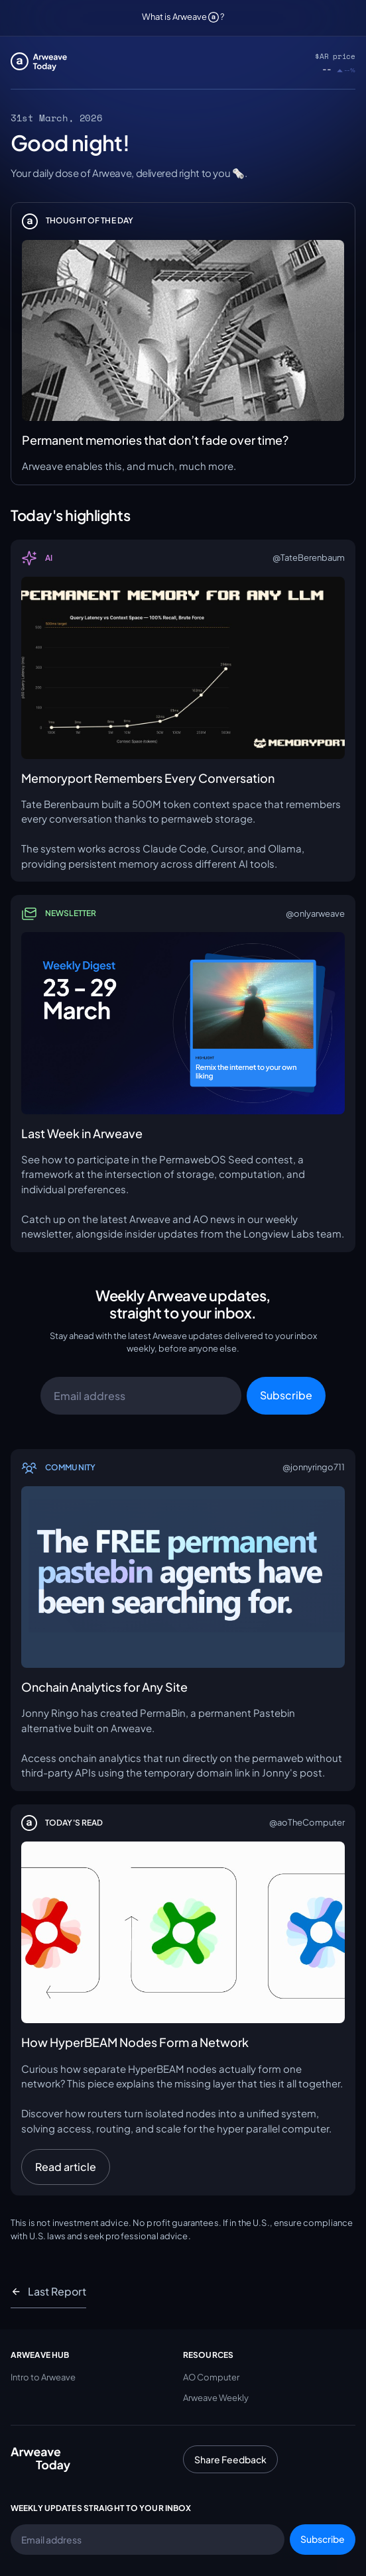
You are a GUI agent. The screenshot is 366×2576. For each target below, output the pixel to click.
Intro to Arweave (43, 2377)
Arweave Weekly (216, 2397)
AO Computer (211, 2377)
